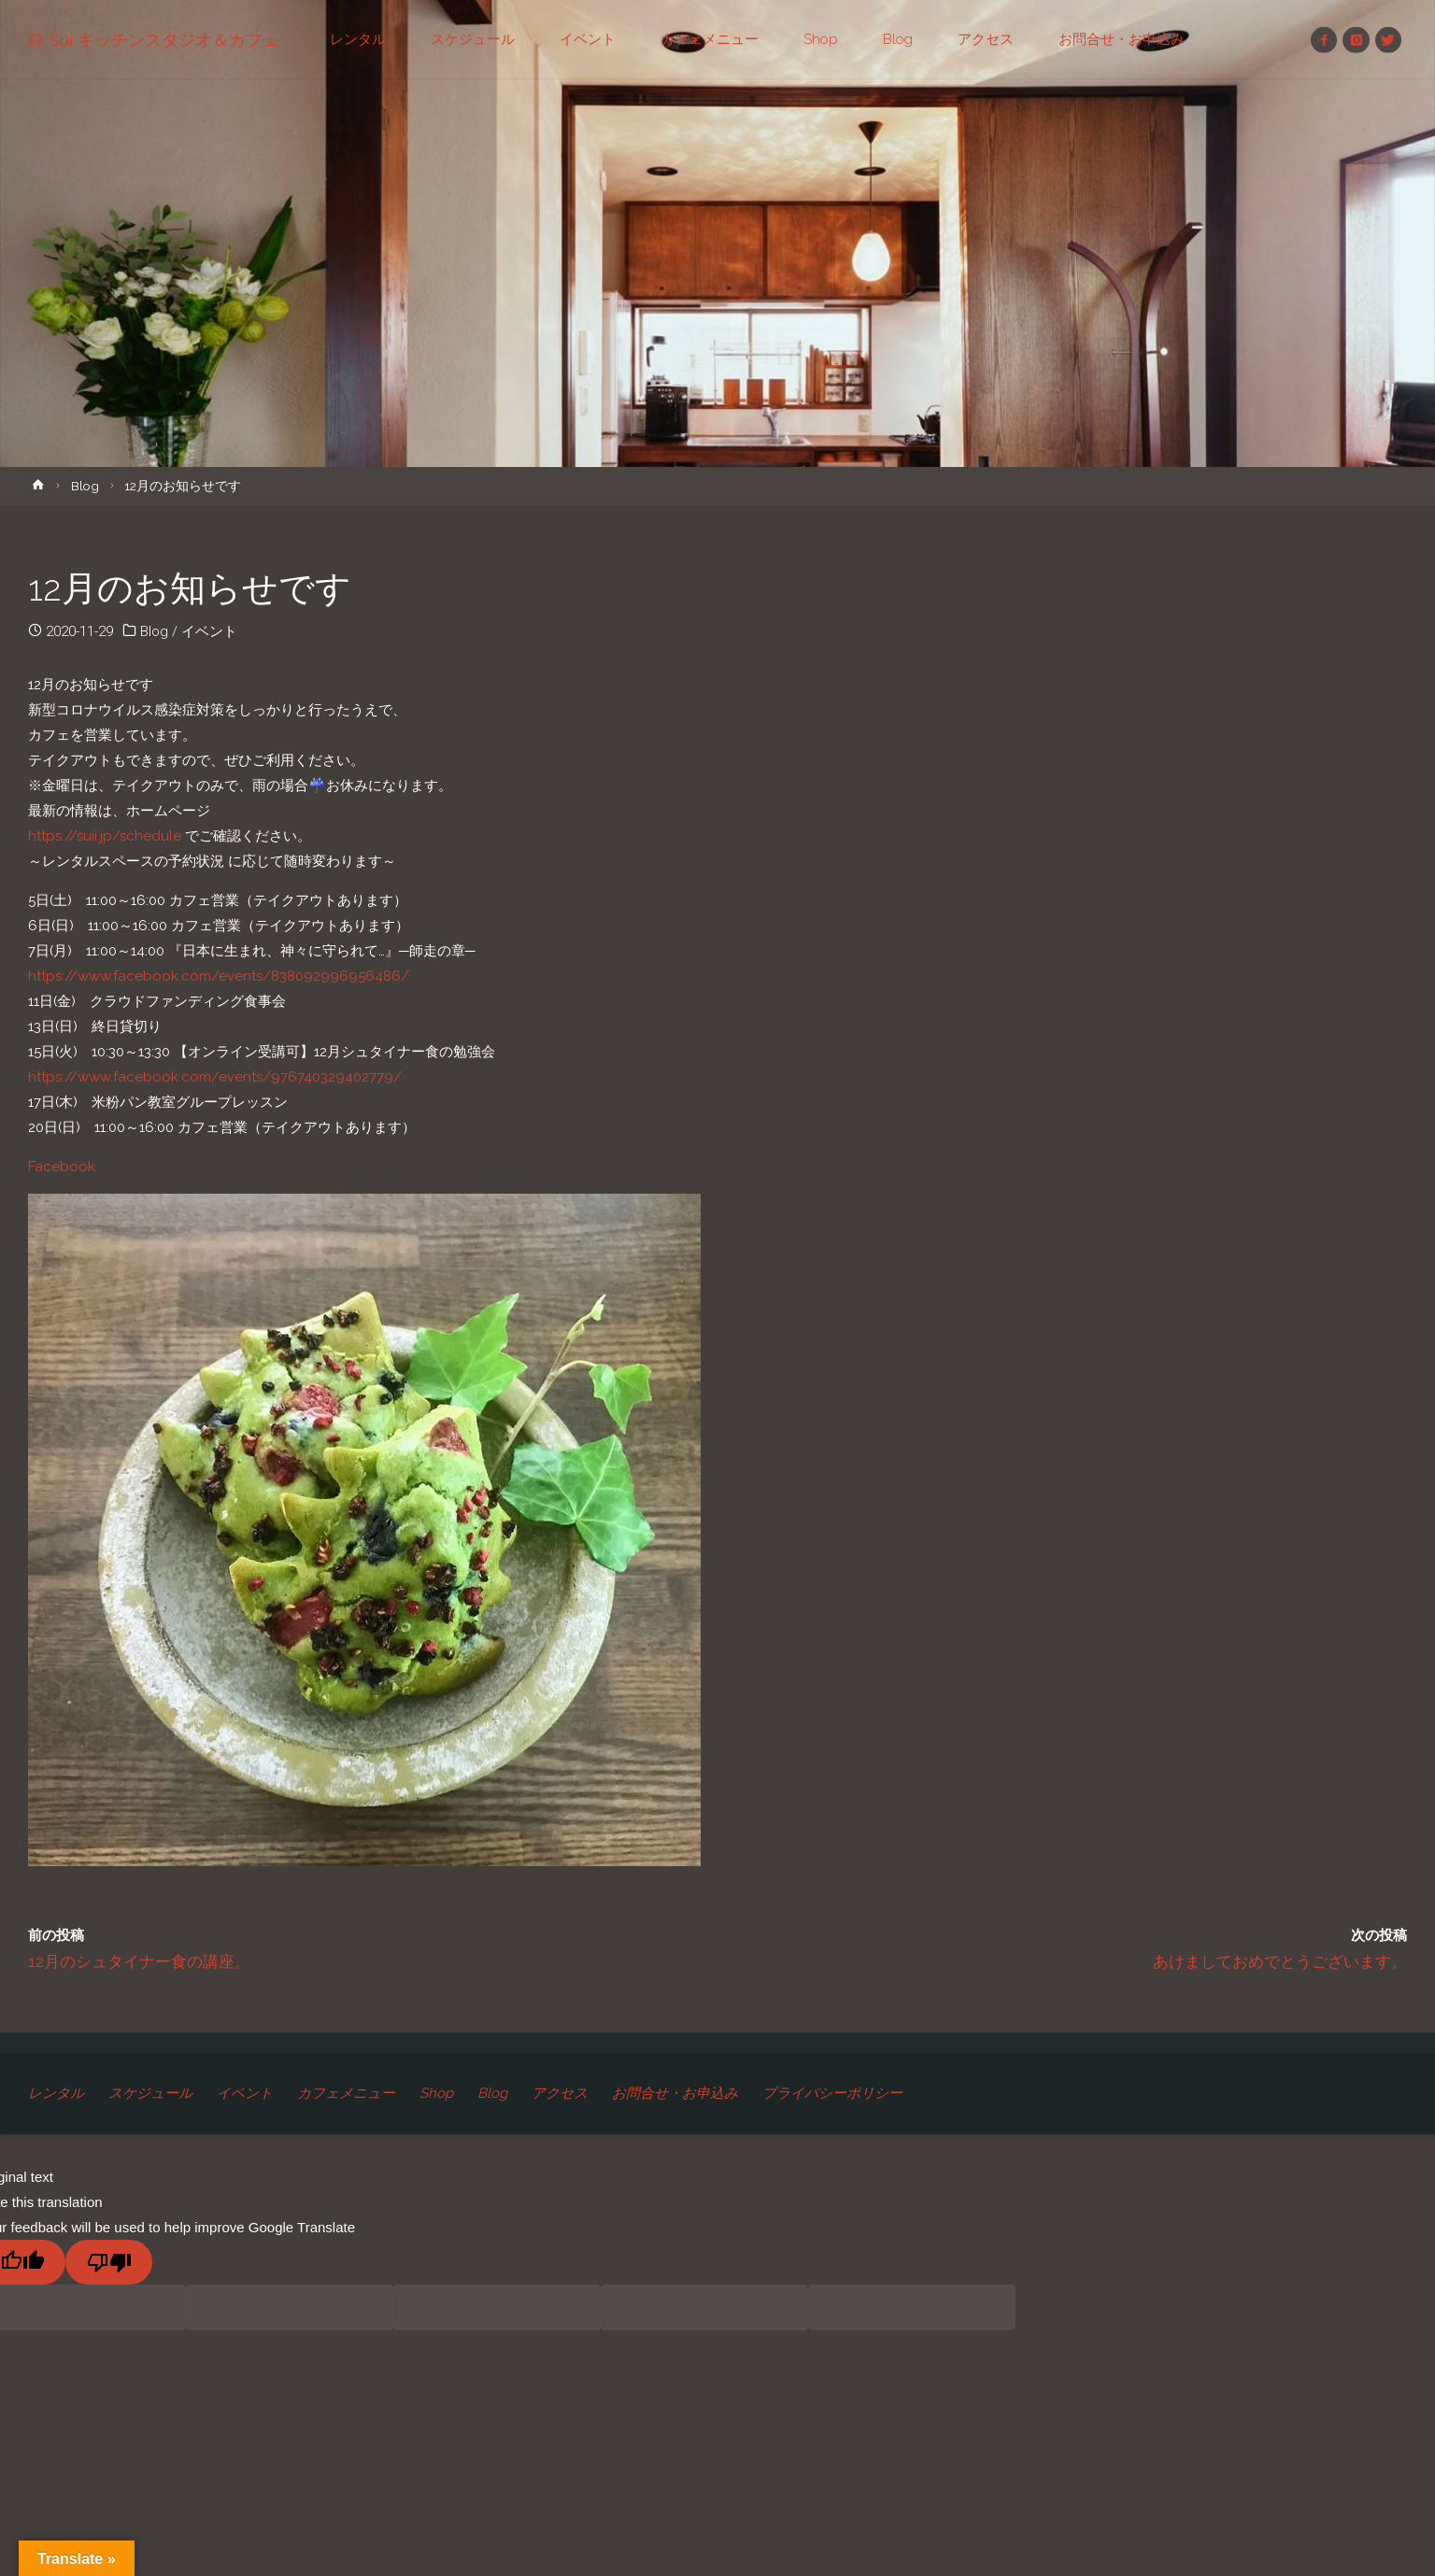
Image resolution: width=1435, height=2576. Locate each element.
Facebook (61, 1166)
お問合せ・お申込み (675, 2093)
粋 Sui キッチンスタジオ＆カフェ (153, 40)
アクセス (560, 2093)
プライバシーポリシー (832, 2093)
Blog (85, 485)
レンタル (56, 2093)
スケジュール (150, 2093)
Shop (436, 2093)
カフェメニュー (346, 2093)
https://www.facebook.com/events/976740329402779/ (215, 1077)
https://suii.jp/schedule (104, 836)
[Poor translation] (108, 2262)
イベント (209, 631)
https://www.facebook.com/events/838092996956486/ (218, 976)
